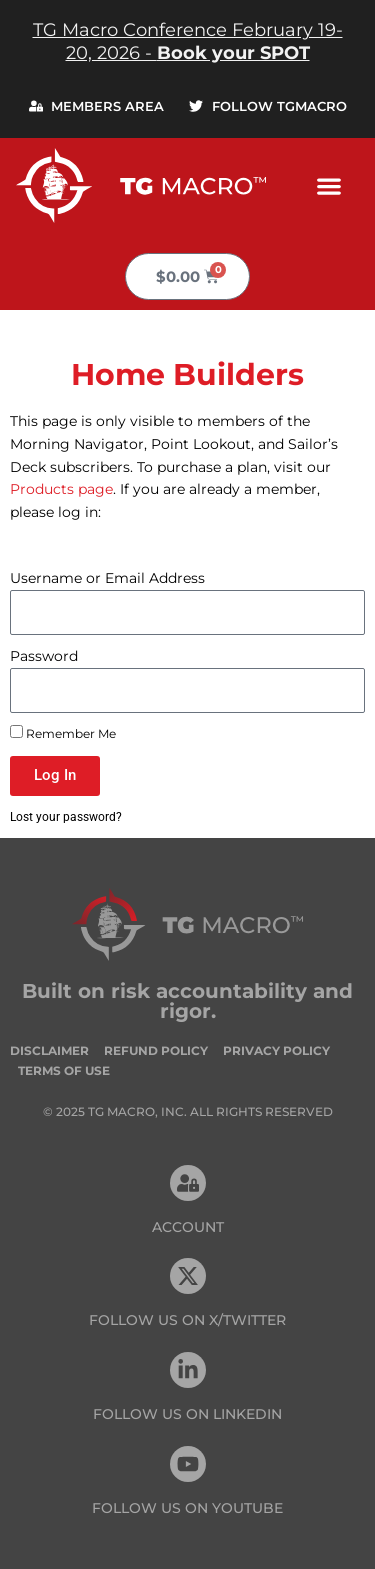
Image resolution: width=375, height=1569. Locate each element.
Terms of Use (64, 1070)
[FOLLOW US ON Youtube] (188, 1464)
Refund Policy (156, 1050)
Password (44, 656)
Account (188, 1227)
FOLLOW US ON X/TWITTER (187, 1320)
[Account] (188, 1183)
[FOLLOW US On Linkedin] (188, 1370)
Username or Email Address (107, 578)
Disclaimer (49, 1050)
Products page (61, 489)
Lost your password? (66, 817)
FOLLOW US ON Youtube (187, 1508)
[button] (328, 185)
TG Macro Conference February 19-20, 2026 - (188, 41)
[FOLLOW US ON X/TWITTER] (188, 1276)
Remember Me (63, 733)
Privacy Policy (276, 1050)
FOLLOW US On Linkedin (187, 1414)
